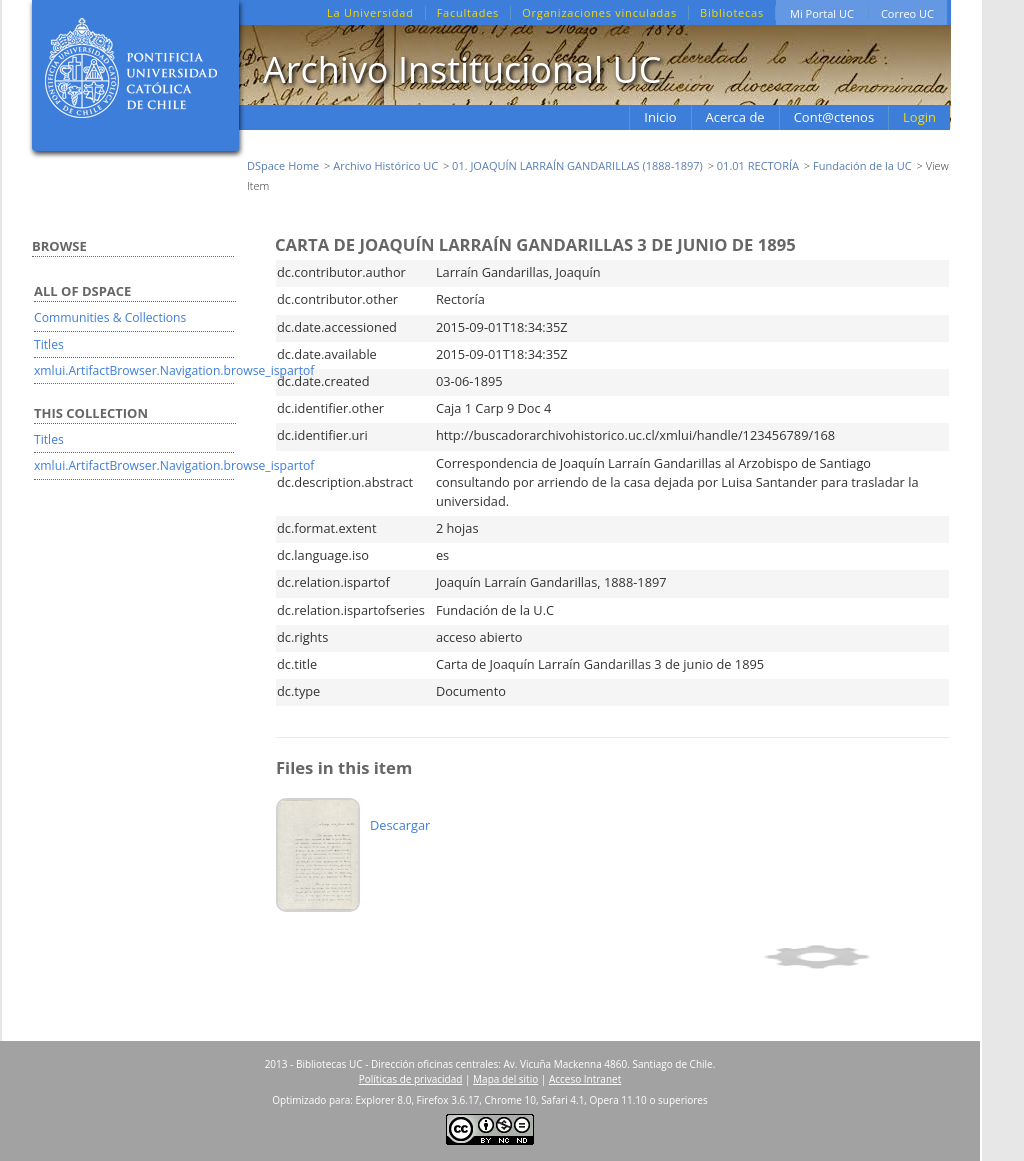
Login (919, 117)
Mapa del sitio (505, 1079)
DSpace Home (283, 165)
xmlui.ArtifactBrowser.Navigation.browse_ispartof (174, 370)
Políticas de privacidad (411, 1079)
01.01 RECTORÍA (758, 165)
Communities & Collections (110, 317)
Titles (49, 344)
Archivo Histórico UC (385, 165)
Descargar (400, 825)
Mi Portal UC (822, 13)
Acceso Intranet (585, 1079)
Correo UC (907, 13)
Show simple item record (853, 957)
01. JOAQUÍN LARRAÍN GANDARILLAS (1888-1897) (577, 165)
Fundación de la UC (862, 165)
